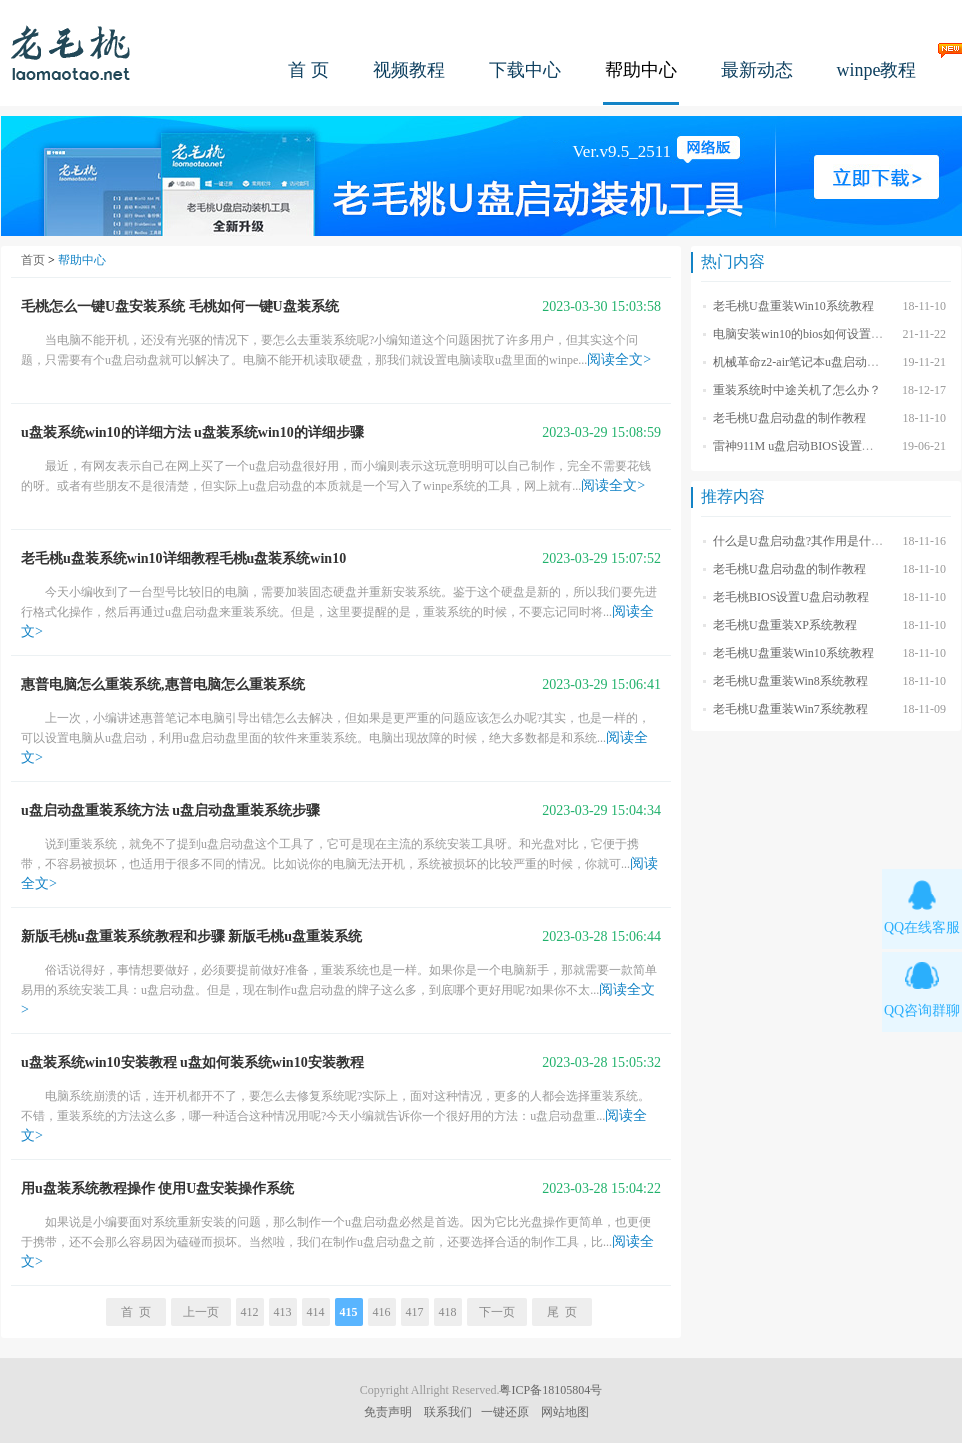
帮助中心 (641, 70)
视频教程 (409, 70)
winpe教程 (877, 70)
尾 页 (562, 1312)
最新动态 (757, 70)
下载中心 (525, 70)
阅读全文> (619, 359)
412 (250, 1312)
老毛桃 (71, 52)
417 (415, 1312)
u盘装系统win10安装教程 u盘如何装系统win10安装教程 (192, 1062)
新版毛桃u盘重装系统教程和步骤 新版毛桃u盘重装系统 (191, 936)
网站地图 (565, 1412)
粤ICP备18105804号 (550, 1390)
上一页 (201, 1312)
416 (382, 1312)
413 (283, 1312)
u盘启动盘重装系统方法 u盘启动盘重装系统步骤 (170, 810)
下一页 (497, 1312)
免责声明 (388, 1412)
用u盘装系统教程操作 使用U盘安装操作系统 (157, 1188)
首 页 (308, 70)
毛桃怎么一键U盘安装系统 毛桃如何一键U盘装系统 (180, 306)
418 (448, 1312)
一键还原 (505, 1412)
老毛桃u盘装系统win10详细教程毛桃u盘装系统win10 (183, 558)
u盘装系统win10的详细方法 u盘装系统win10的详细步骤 (192, 432)
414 (316, 1312)
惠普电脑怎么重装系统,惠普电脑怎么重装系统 (163, 684)
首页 (33, 260)
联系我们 (448, 1412)
